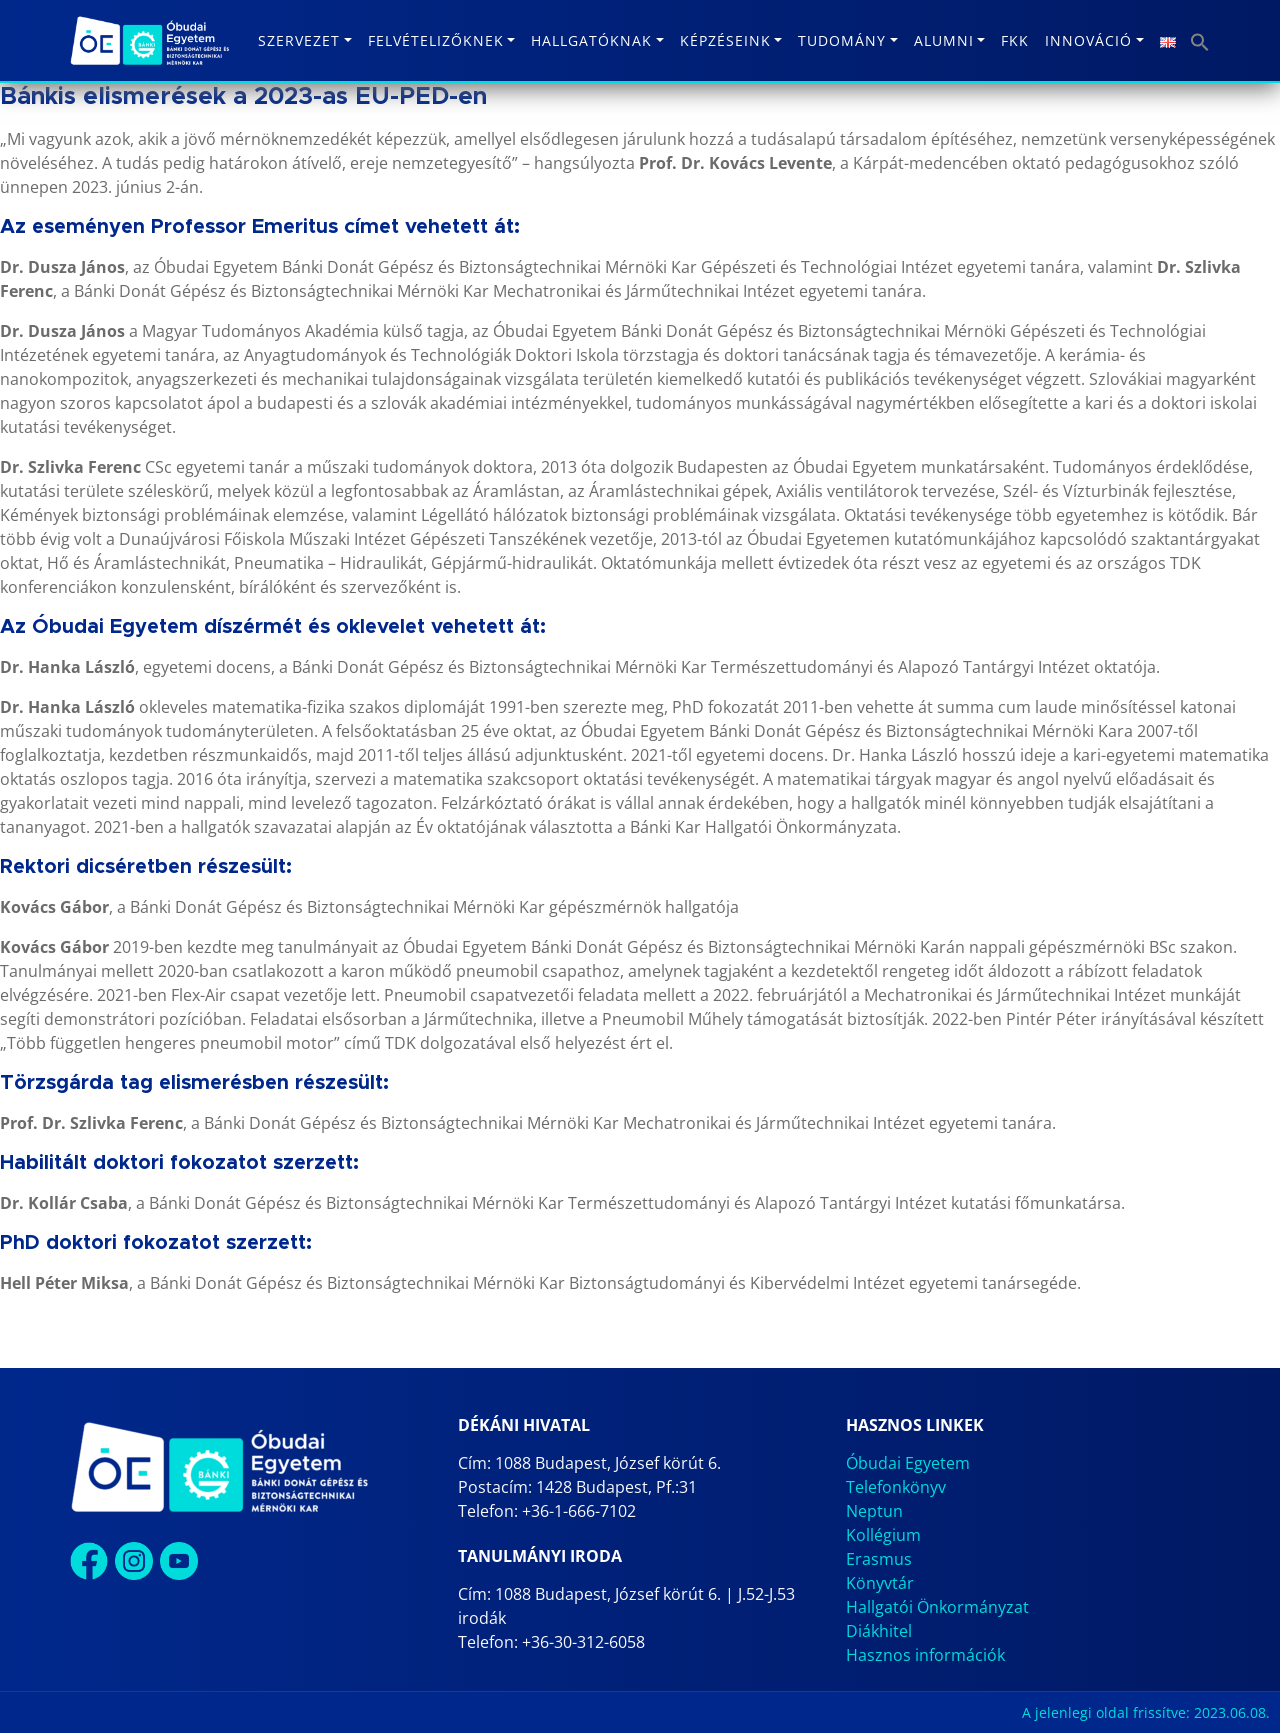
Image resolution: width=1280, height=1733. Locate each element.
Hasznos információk (925, 1655)
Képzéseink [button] (725, 40)
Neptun (874, 1511)
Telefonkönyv (896, 1487)
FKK (1015, 40)
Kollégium (883, 1535)
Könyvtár (880, 1583)
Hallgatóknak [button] (591, 40)
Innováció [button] (1088, 40)
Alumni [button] (944, 40)
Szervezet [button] (299, 40)
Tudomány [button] (842, 40)
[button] (1200, 40)
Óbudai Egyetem (908, 1463)
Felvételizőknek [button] (436, 40)
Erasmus (879, 1559)
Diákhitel (879, 1631)
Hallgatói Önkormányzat (937, 1607)
